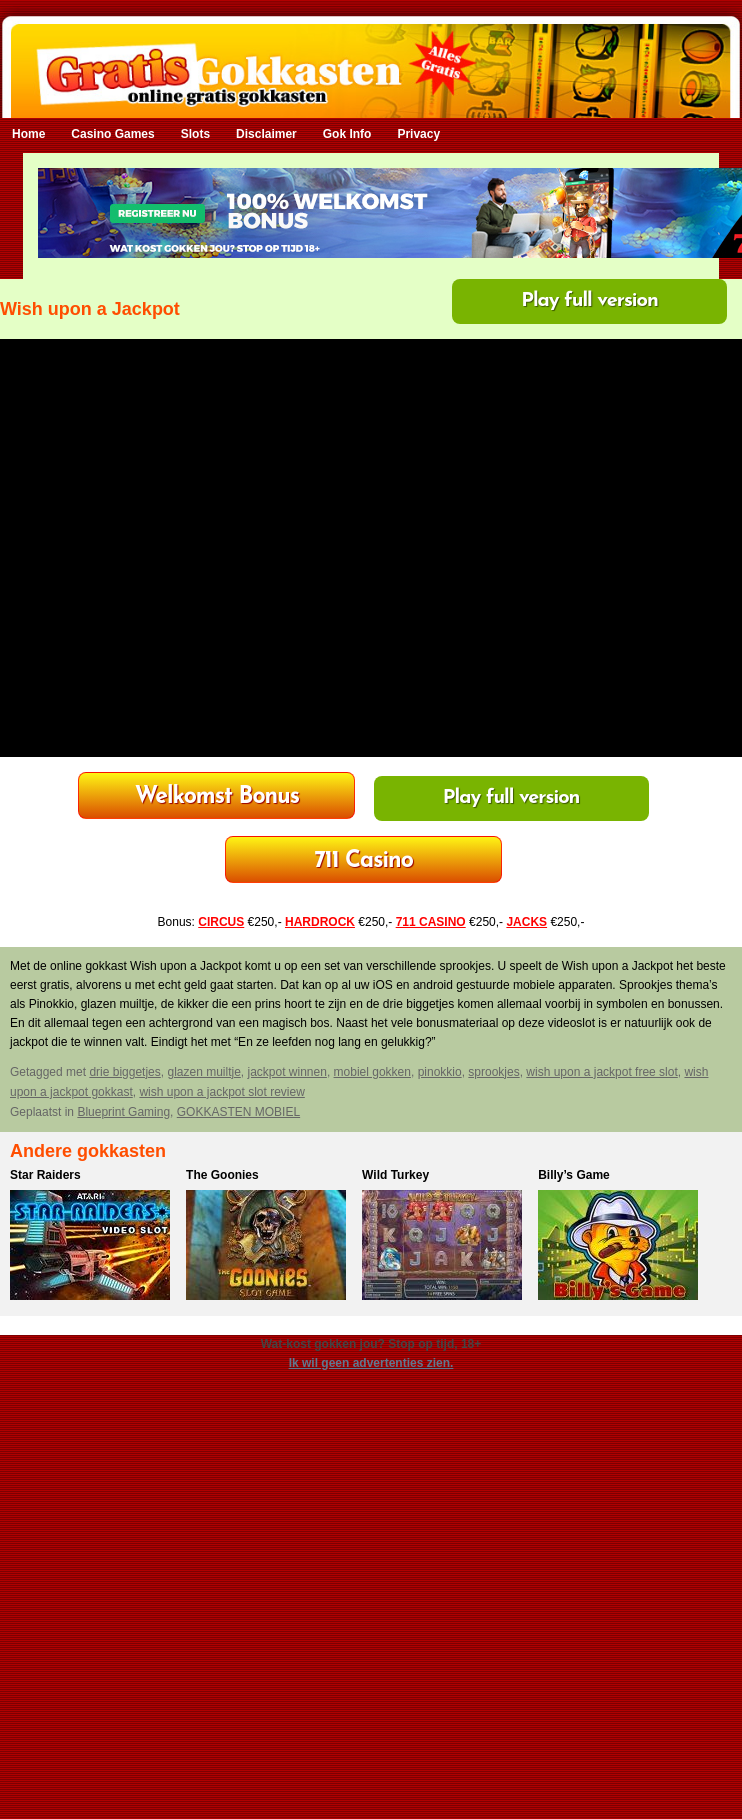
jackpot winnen (287, 1072)
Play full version (589, 301)
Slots (195, 134)
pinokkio (440, 1072)
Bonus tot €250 (363, 861)
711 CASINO (431, 922)
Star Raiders (45, 1175)
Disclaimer (266, 134)
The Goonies (222, 1175)
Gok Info (347, 134)
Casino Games (112, 134)
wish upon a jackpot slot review (221, 1092)
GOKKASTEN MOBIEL (238, 1112)
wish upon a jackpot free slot (601, 1072)
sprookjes (493, 1072)
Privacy (418, 134)
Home (28, 134)
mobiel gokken (372, 1072)
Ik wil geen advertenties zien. (371, 1363)
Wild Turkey (395, 1175)
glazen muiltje (203, 1072)
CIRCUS (221, 922)
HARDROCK (320, 922)
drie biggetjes (124, 1072)
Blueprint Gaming (123, 1112)
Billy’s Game (574, 1175)
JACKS (526, 922)
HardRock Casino (217, 797)
